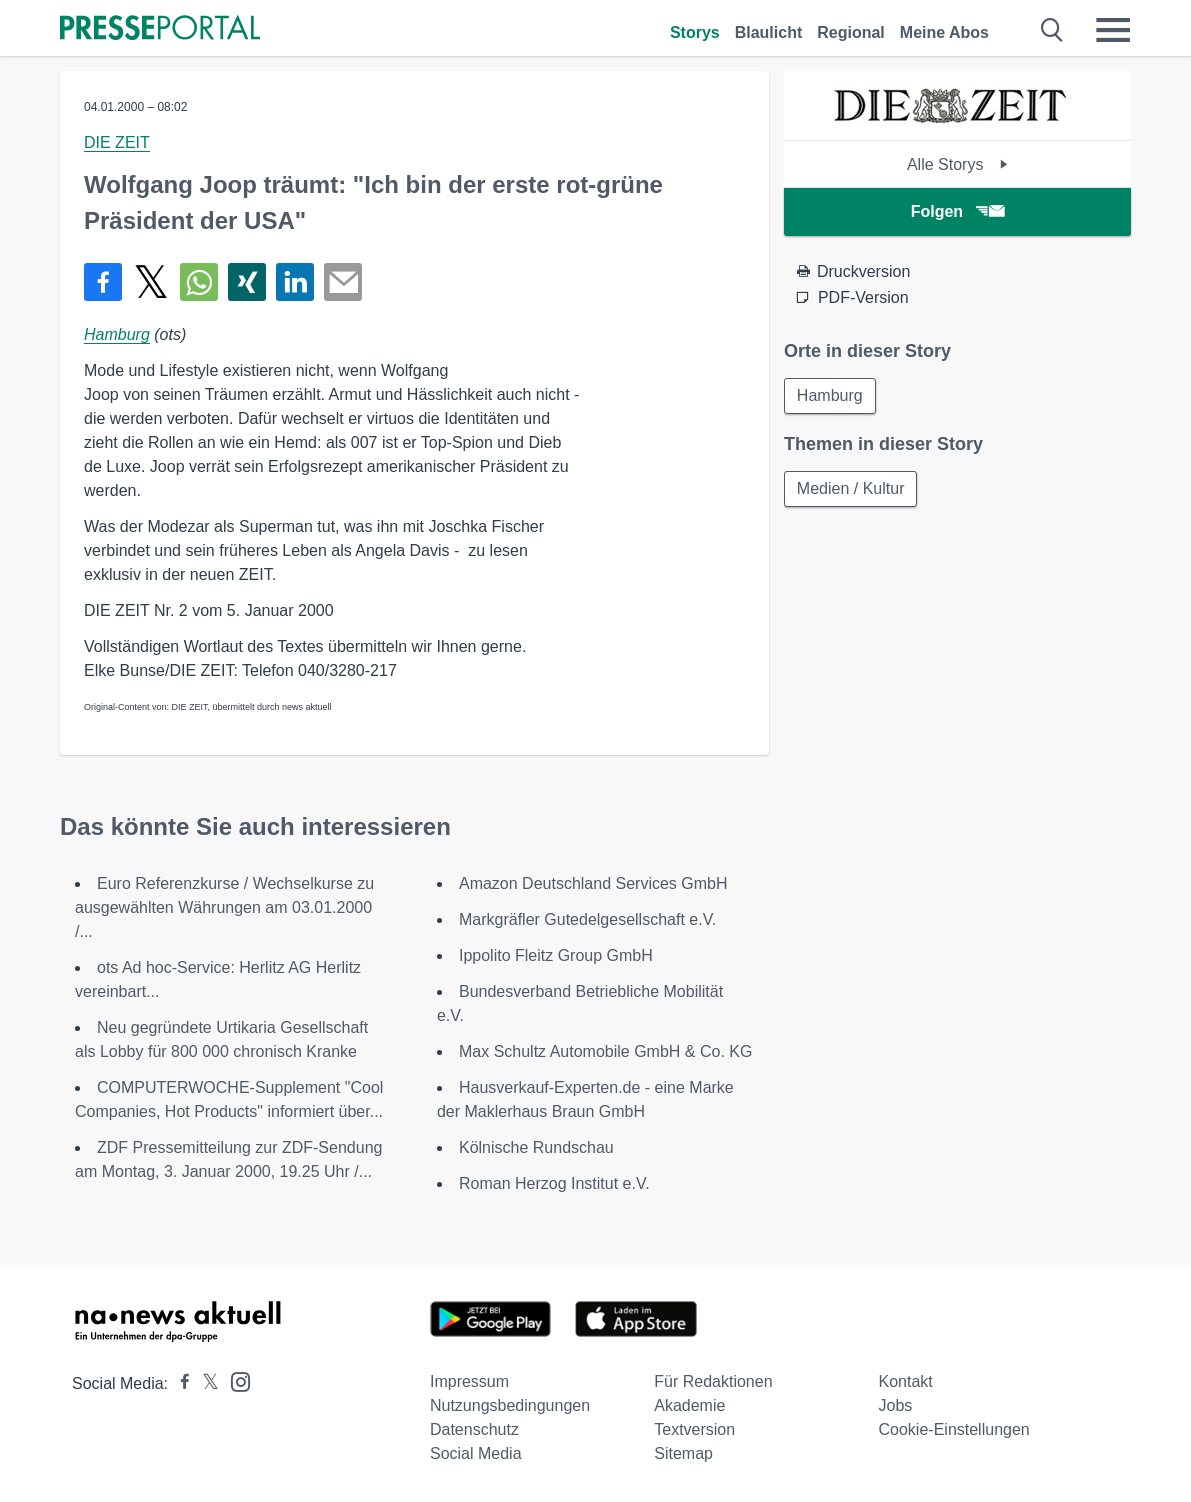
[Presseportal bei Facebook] (179, 1383)
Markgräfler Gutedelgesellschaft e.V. (587, 919)
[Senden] (343, 282)
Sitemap (683, 1453)
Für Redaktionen (713, 1381)
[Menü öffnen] (1113, 30)
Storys (695, 32)
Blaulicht (769, 32)
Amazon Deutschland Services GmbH (593, 883)
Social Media (476, 1453)
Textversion (694, 1429)
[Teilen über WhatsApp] (199, 282)
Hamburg (117, 334)
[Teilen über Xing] (247, 282)
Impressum (469, 1381)
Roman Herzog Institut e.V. (554, 1183)
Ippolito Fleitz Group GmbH (556, 955)
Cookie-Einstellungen (954, 1429)
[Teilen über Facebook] (103, 282)
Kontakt (906, 1381)
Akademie (689, 1405)
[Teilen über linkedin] (295, 282)
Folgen (957, 211)
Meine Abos (944, 32)
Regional (851, 32)
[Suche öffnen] (1052, 30)
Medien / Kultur (851, 488)
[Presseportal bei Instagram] (234, 1380)
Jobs (896, 1405)
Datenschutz (474, 1429)
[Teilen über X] (151, 282)
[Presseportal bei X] (204, 1383)
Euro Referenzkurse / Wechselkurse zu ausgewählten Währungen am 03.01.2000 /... (224, 907)
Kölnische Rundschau (536, 1147)
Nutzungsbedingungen (510, 1405)
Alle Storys (957, 164)
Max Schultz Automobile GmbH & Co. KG (605, 1051)
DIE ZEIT (117, 142)
